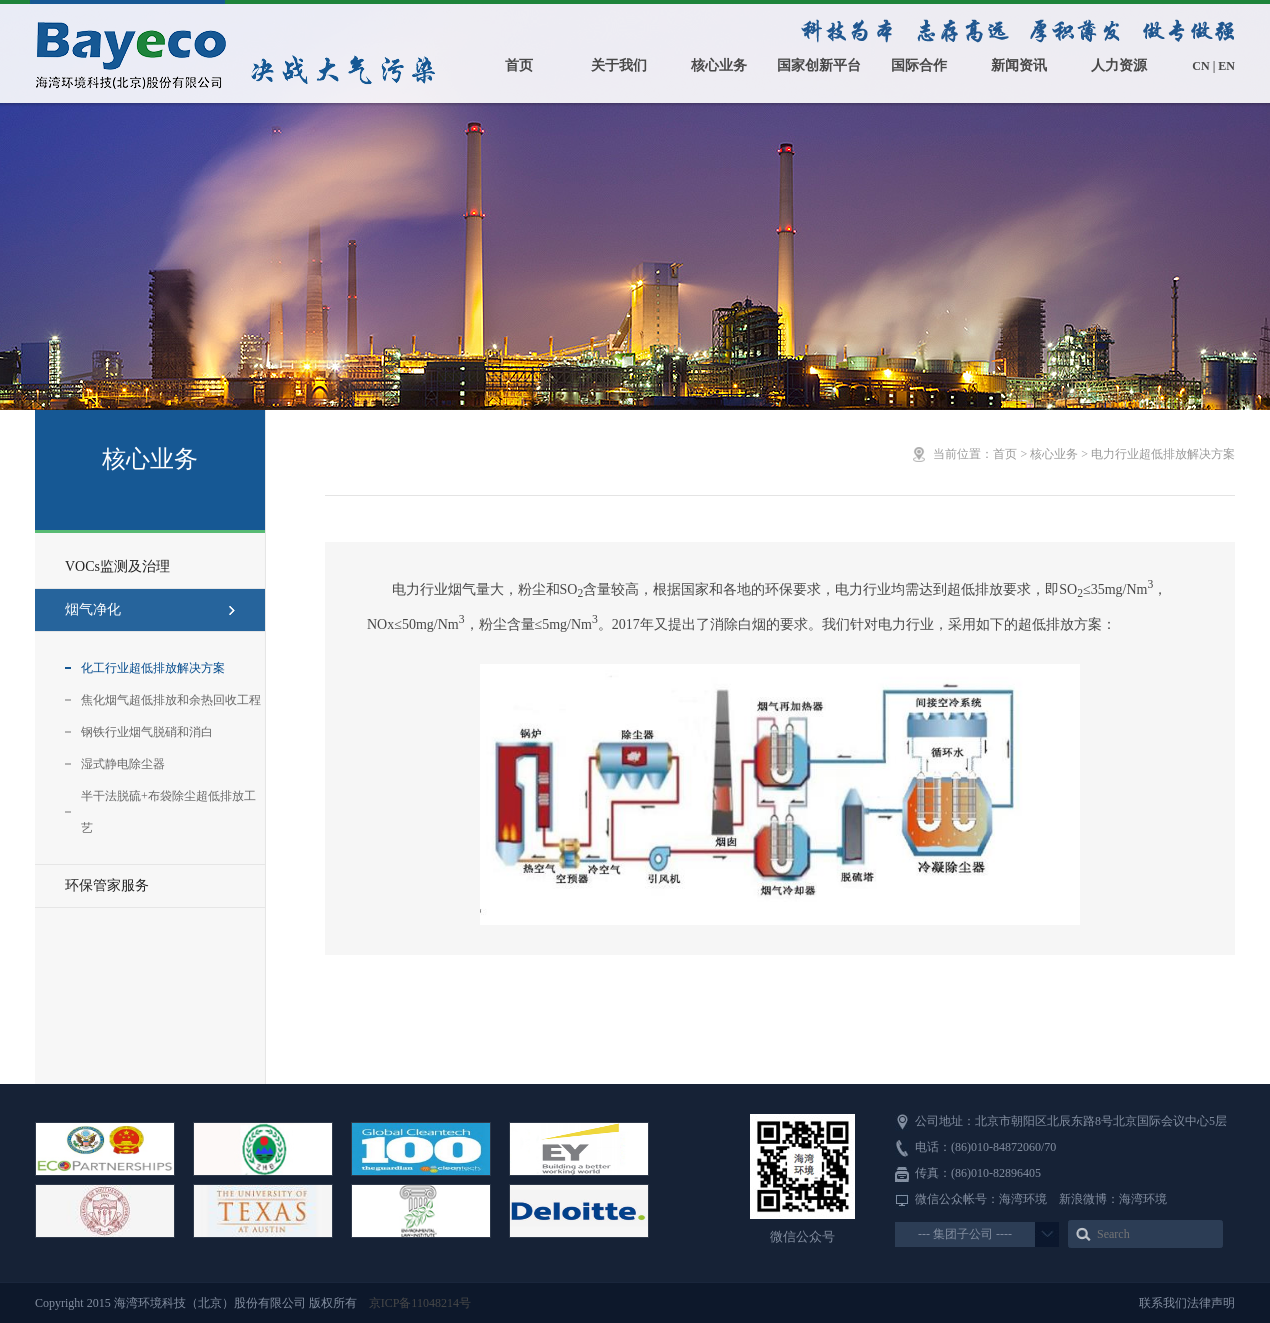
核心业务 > (1060, 454)
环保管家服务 (107, 885)
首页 (519, 65)
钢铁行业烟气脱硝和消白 (147, 732)
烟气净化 (150, 609)
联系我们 (1163, 1303)
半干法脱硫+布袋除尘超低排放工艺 (168, 812)
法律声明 (1211, 1303)
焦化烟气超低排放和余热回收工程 (171, 700)
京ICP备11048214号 (420, 1303)
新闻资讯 (1019, 65)
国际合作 (919, 65)
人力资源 (1119, 65)
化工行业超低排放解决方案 (153, 668)
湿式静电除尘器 (123, 764)
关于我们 (619, 65)
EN (1226, 66)
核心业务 (719, 65)
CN (1200, 66)
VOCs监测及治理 (117, 566)
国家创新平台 (819, 65)
